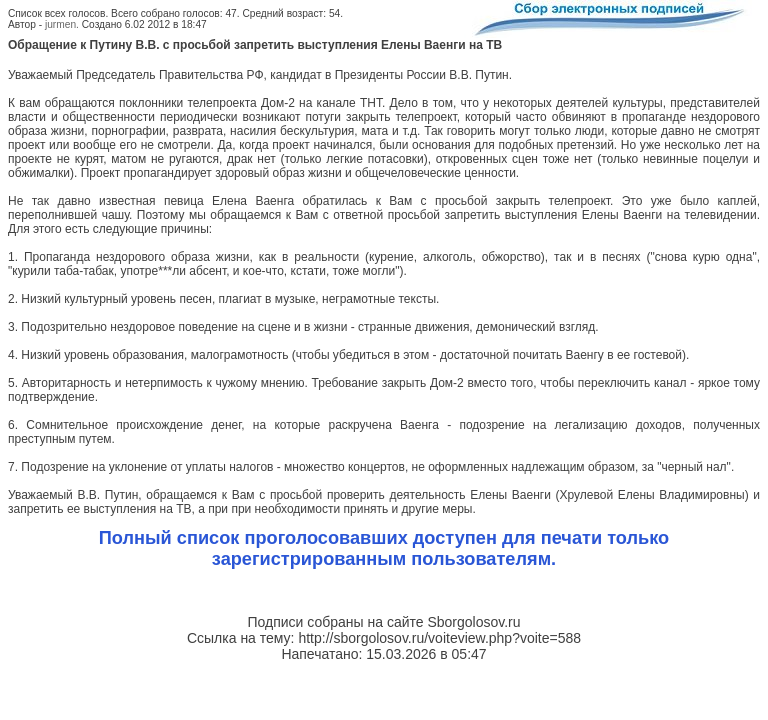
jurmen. (62, 24)
